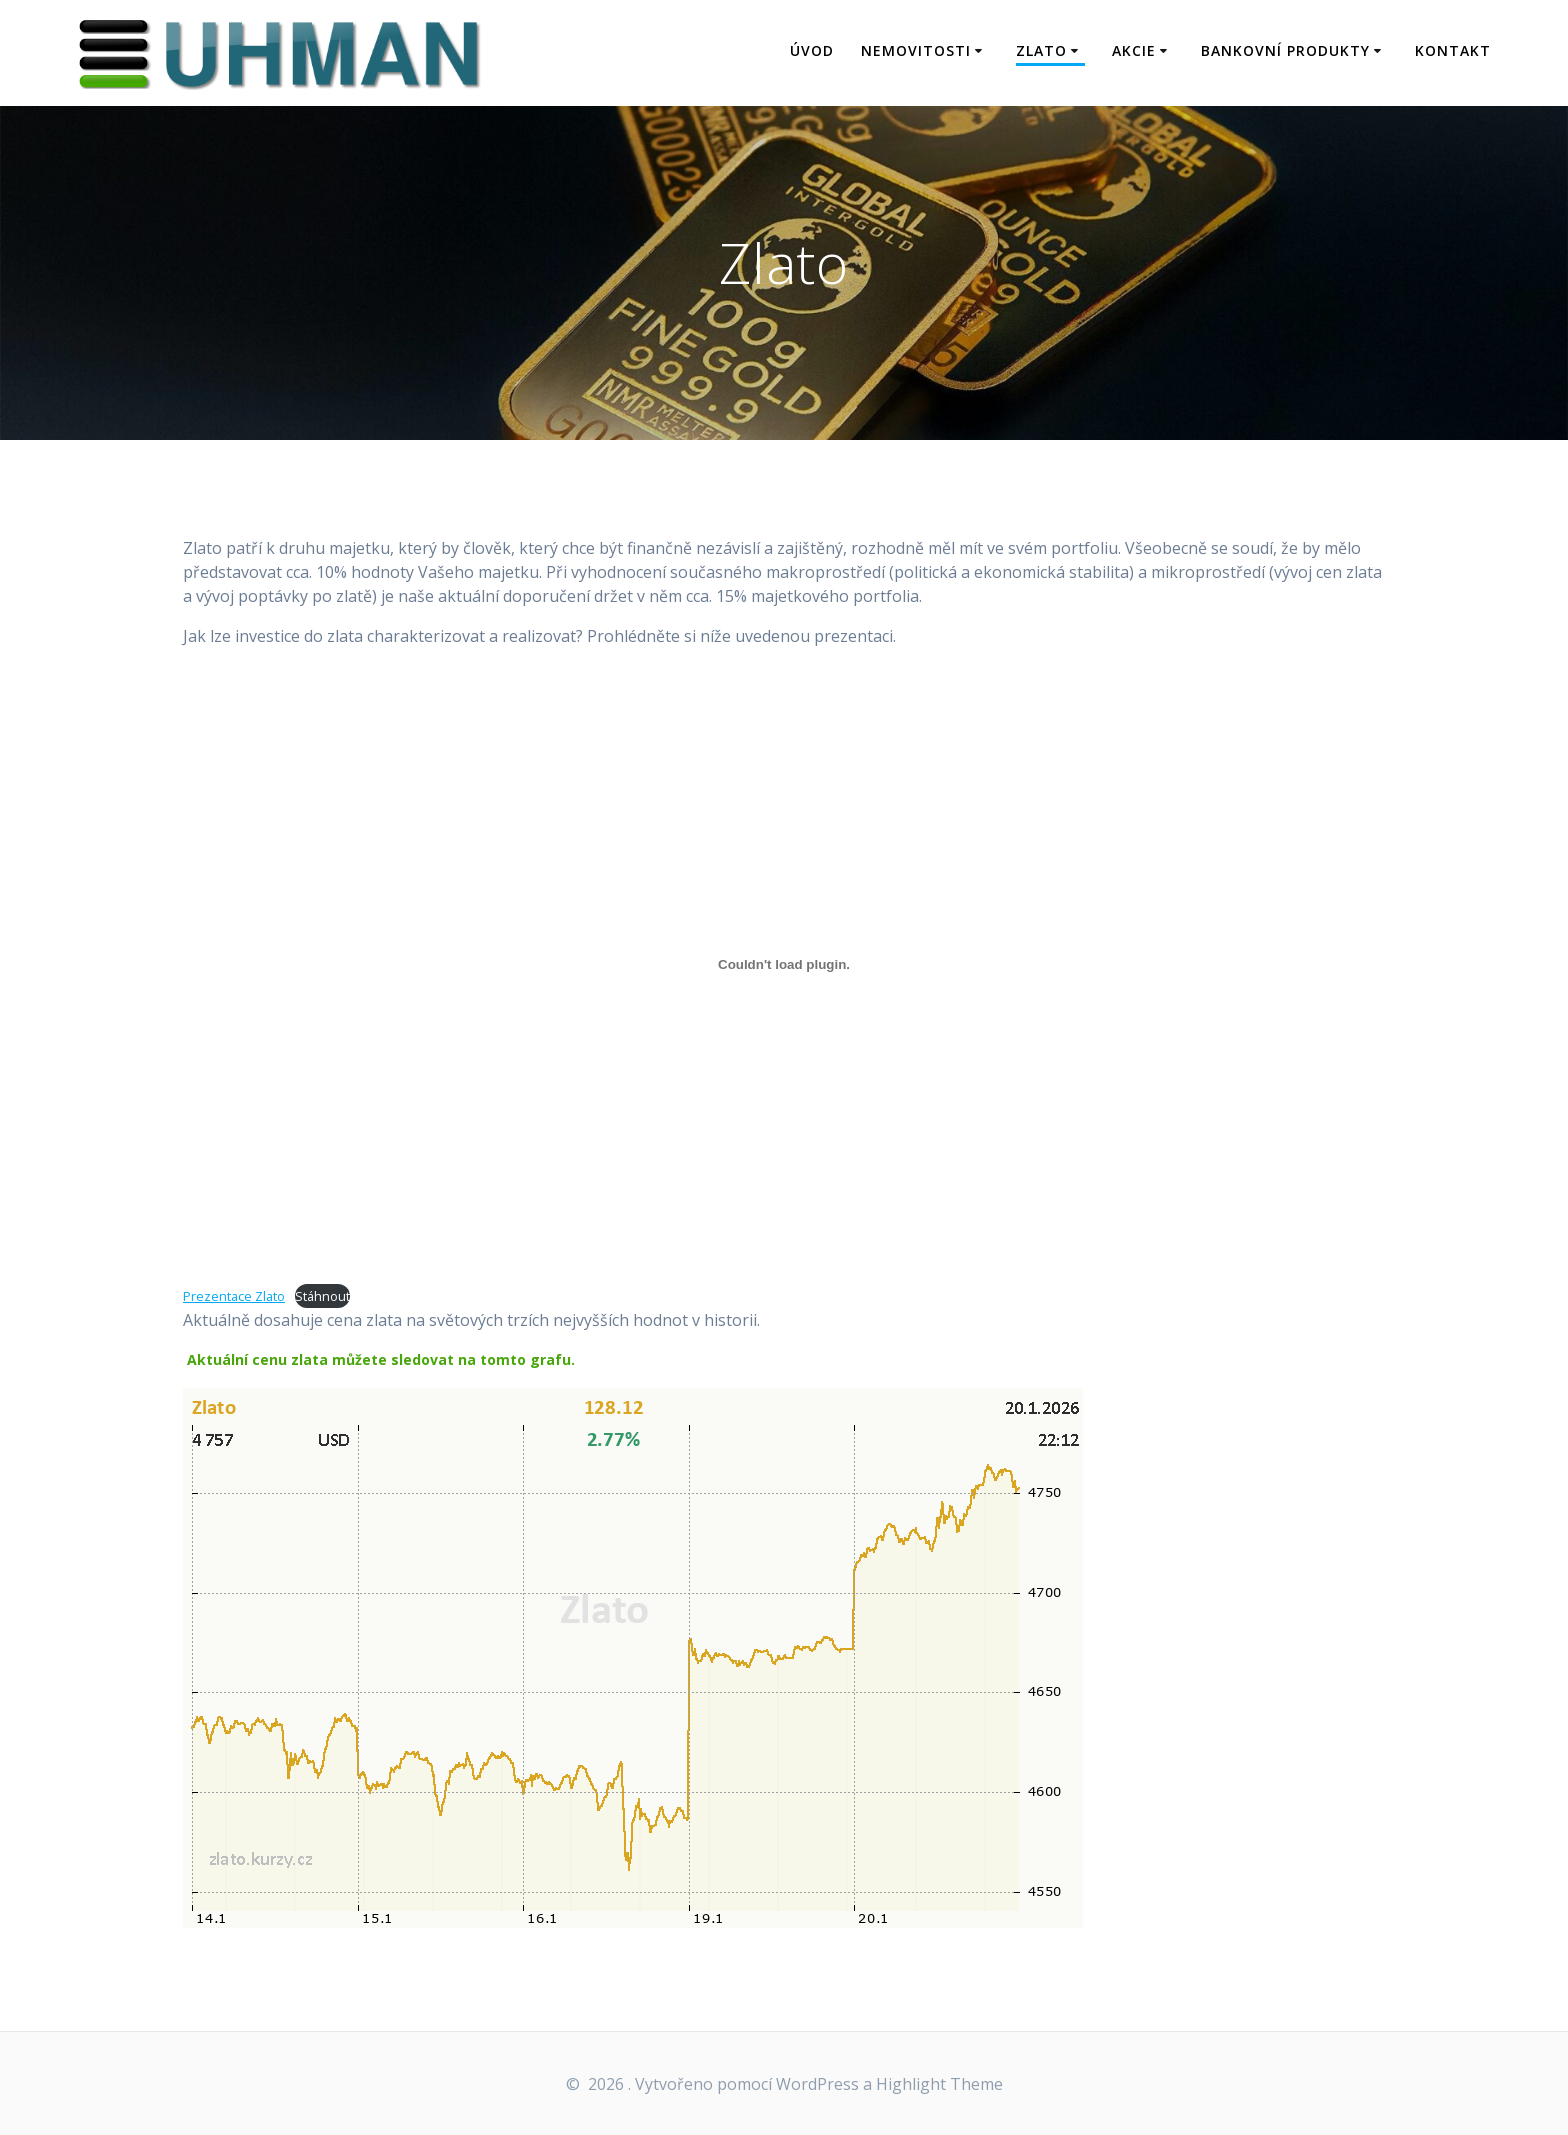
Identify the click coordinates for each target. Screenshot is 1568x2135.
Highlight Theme (939, 2084)
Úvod (812, 50)
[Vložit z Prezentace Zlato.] (784, 964)
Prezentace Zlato (234, 1296)
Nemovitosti (916, 50)
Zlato (1041, 50)
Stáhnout (322, 1296)
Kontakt (1453, 50)
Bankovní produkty (1285, 50)
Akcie (1134, 50)
